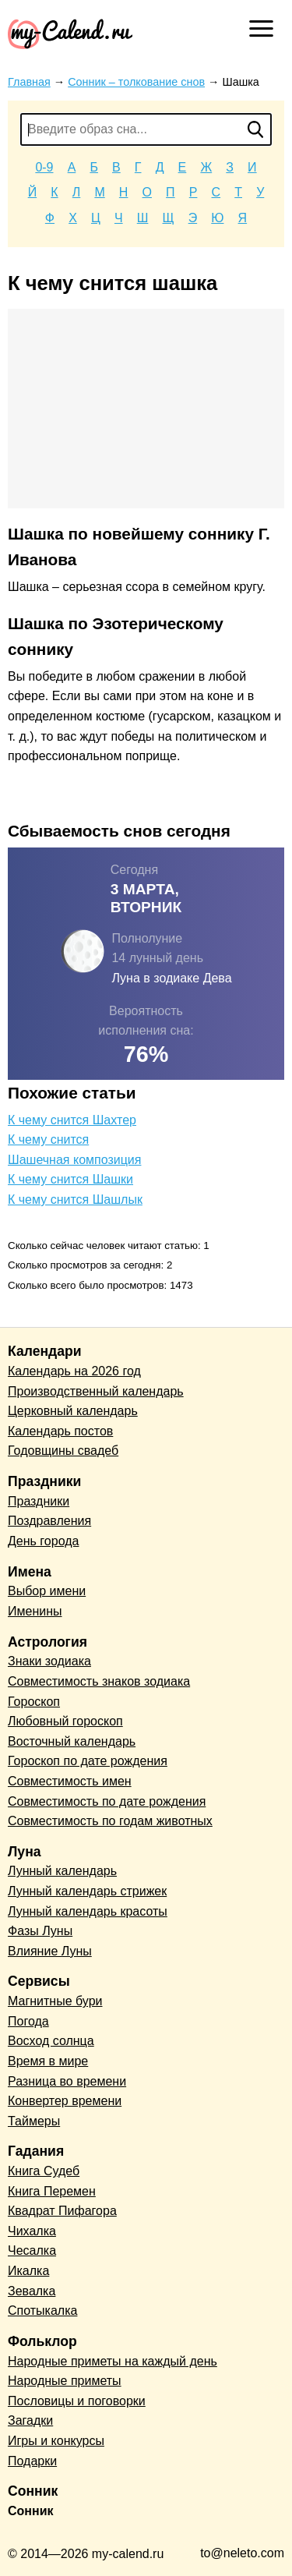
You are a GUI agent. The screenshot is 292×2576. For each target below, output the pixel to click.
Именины (35, 1611)
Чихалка (32, 2231)
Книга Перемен (52, 2191)
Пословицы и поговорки (77, 2401)
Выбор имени (47, 1591)
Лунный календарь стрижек (87, 1891)
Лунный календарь (62, 1870)
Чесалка (32, 2250)
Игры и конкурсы (56, 2440)
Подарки (32, 2461)
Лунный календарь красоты (87, 1911)
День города (43, 1541)
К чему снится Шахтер (72, 1120)
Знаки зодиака (49, 1661)
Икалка (28, 2270)
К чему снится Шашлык (75, 1199)
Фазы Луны (40, 1930)
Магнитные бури (55, 2001)
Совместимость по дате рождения (107, 1801)
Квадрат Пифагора (62, 2210)
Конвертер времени (64, 2100)
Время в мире (48, 2061)
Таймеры (34, 2121)
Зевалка (31, 2291)
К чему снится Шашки (70, 1179)
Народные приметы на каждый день (112, 2361)
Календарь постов (60, 1431)
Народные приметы (64, 2380)
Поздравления (49, 1520)
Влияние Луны (50, 1951)
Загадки (30, 2420)
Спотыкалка (42, 2310)
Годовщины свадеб (63, 1450)
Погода (28, 2021)
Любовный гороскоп (65, 1721)
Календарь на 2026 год (74, 1371)
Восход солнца (51, 2040)
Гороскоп (34, 1701)
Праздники (38, 1501)
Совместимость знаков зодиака (99, 1681)
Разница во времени (67, 2081)
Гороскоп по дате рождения (87, 1760)
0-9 (44, 167)
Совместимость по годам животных (110, 1821)
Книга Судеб (43, 2171)
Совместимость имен (70, 1781)
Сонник (31, 2511)
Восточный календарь (71, 1741)
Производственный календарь (96, 1391)
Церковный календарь (73, 1410)
